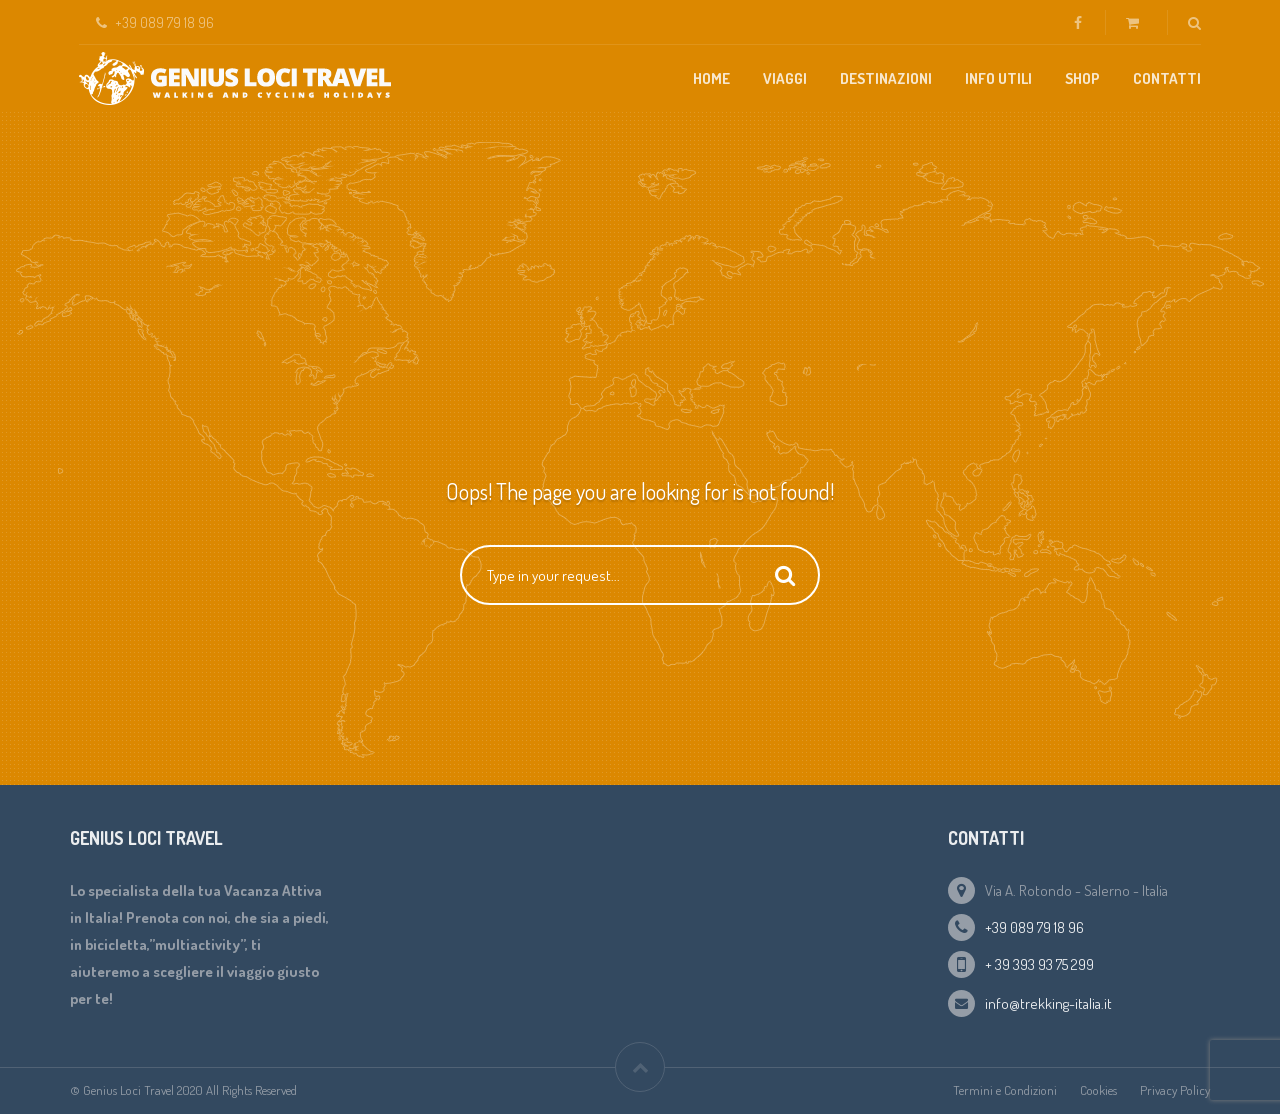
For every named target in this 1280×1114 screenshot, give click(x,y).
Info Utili (998, 78)
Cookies (1098, 1090)
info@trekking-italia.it (1048, 1003)
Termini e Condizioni (1005, 1090)
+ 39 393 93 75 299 (1039, 964)
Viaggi (785, 78)
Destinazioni (886, 78)
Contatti (1167, 78)
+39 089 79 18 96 (1034, 927)
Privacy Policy (1175, 1090)
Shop (1082, 78)
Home (711, 78)
